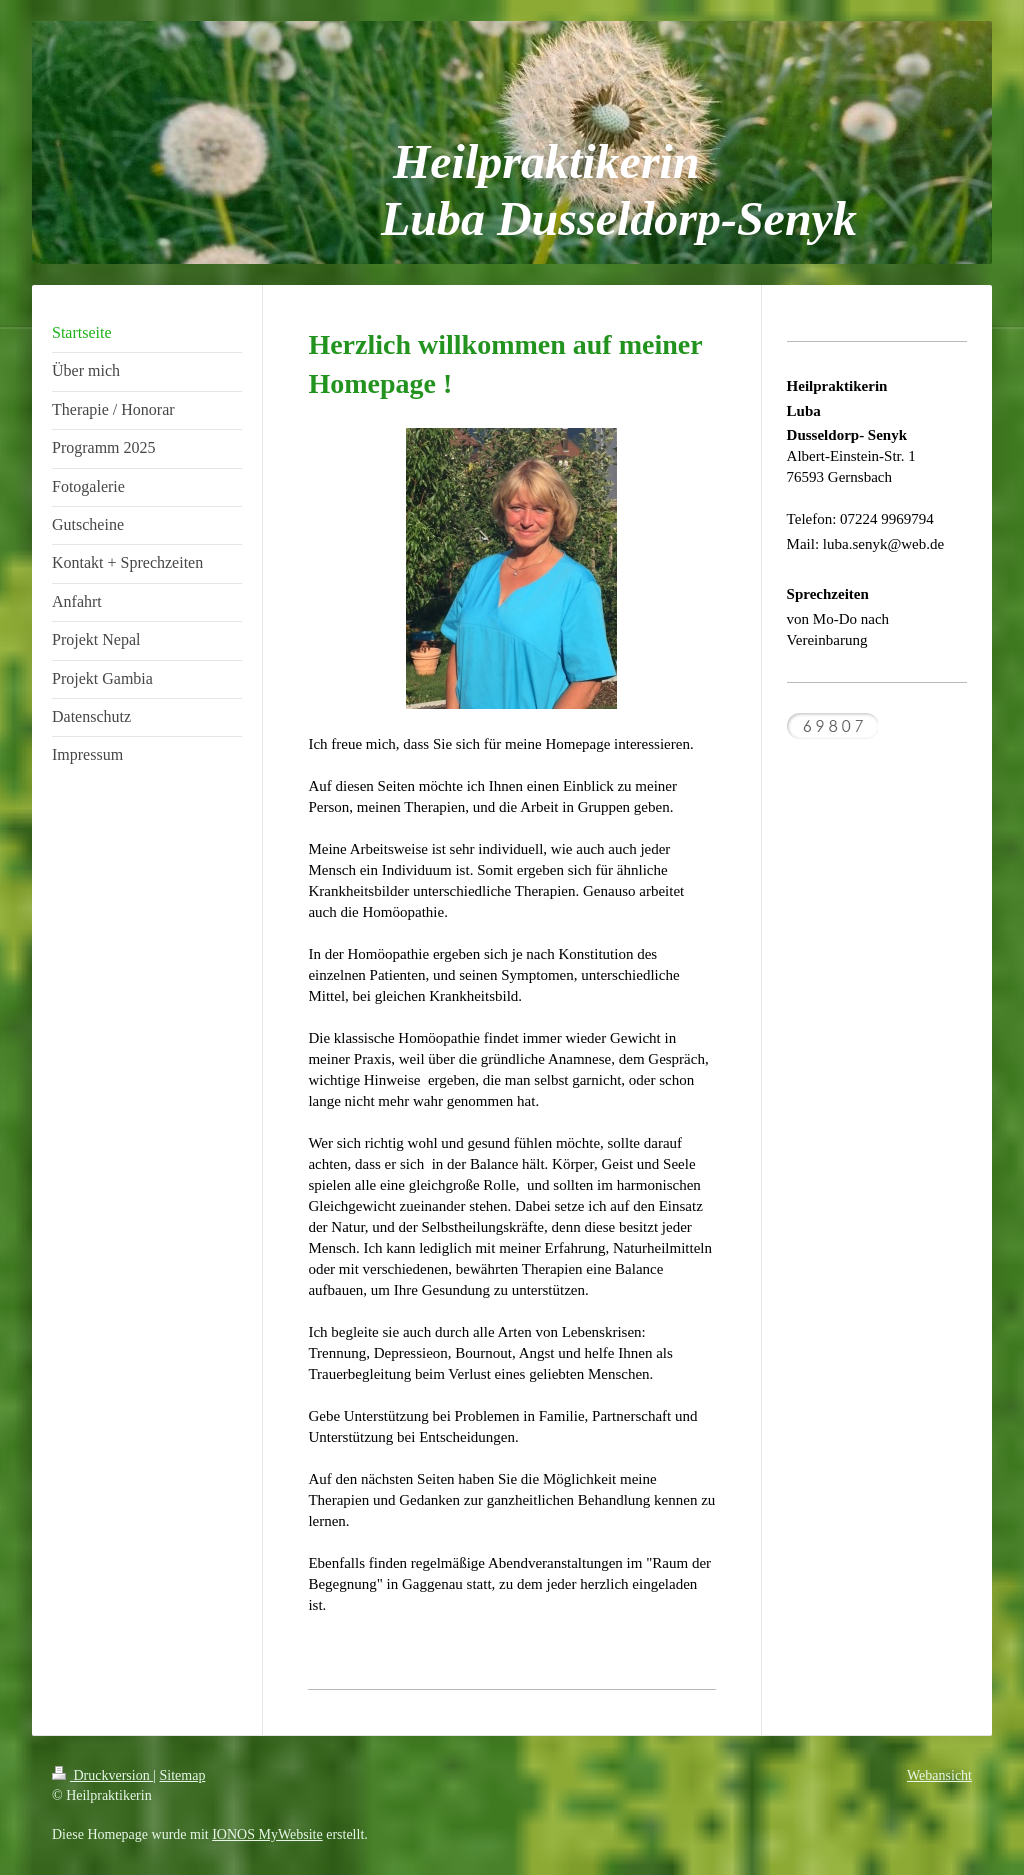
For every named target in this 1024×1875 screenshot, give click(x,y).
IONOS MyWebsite (267, 1834)
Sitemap (183, 1775)
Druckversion (102, 1775)
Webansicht (939, 1775)
